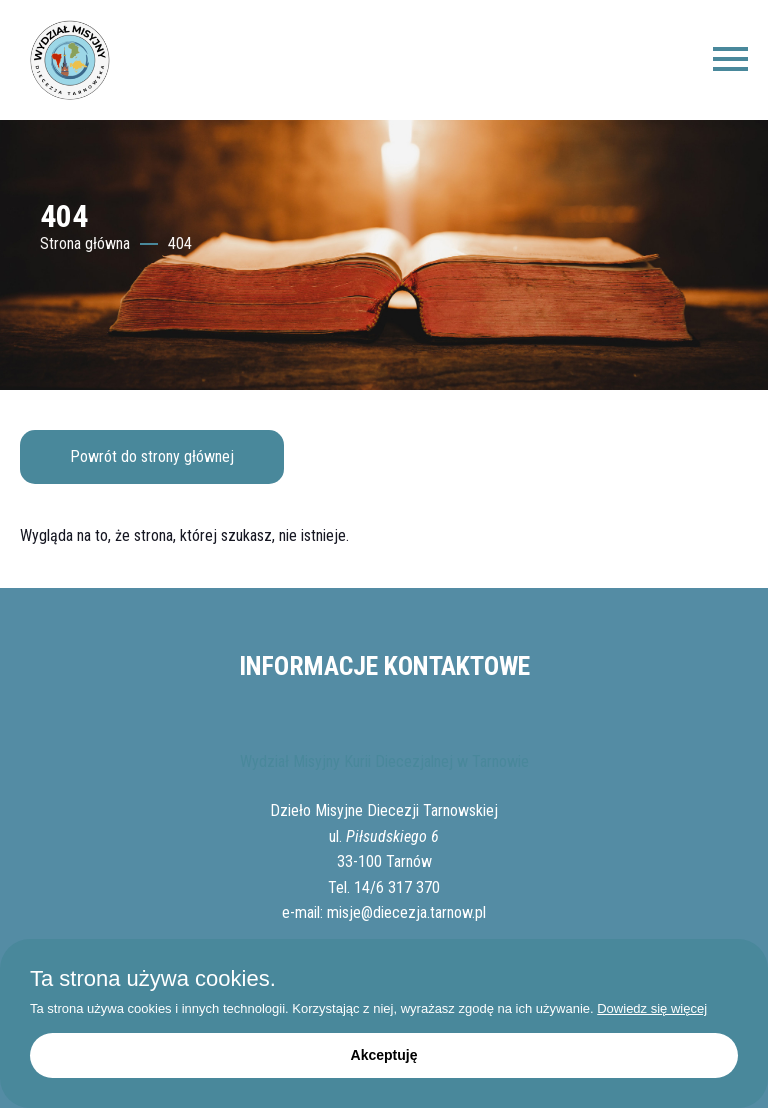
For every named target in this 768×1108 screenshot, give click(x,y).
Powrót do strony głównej (152, 456)
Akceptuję (384, 1055)
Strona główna (85, 243)
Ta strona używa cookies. (153, 979)
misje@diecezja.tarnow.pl (406, 912)
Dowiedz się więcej (652, 1008)
